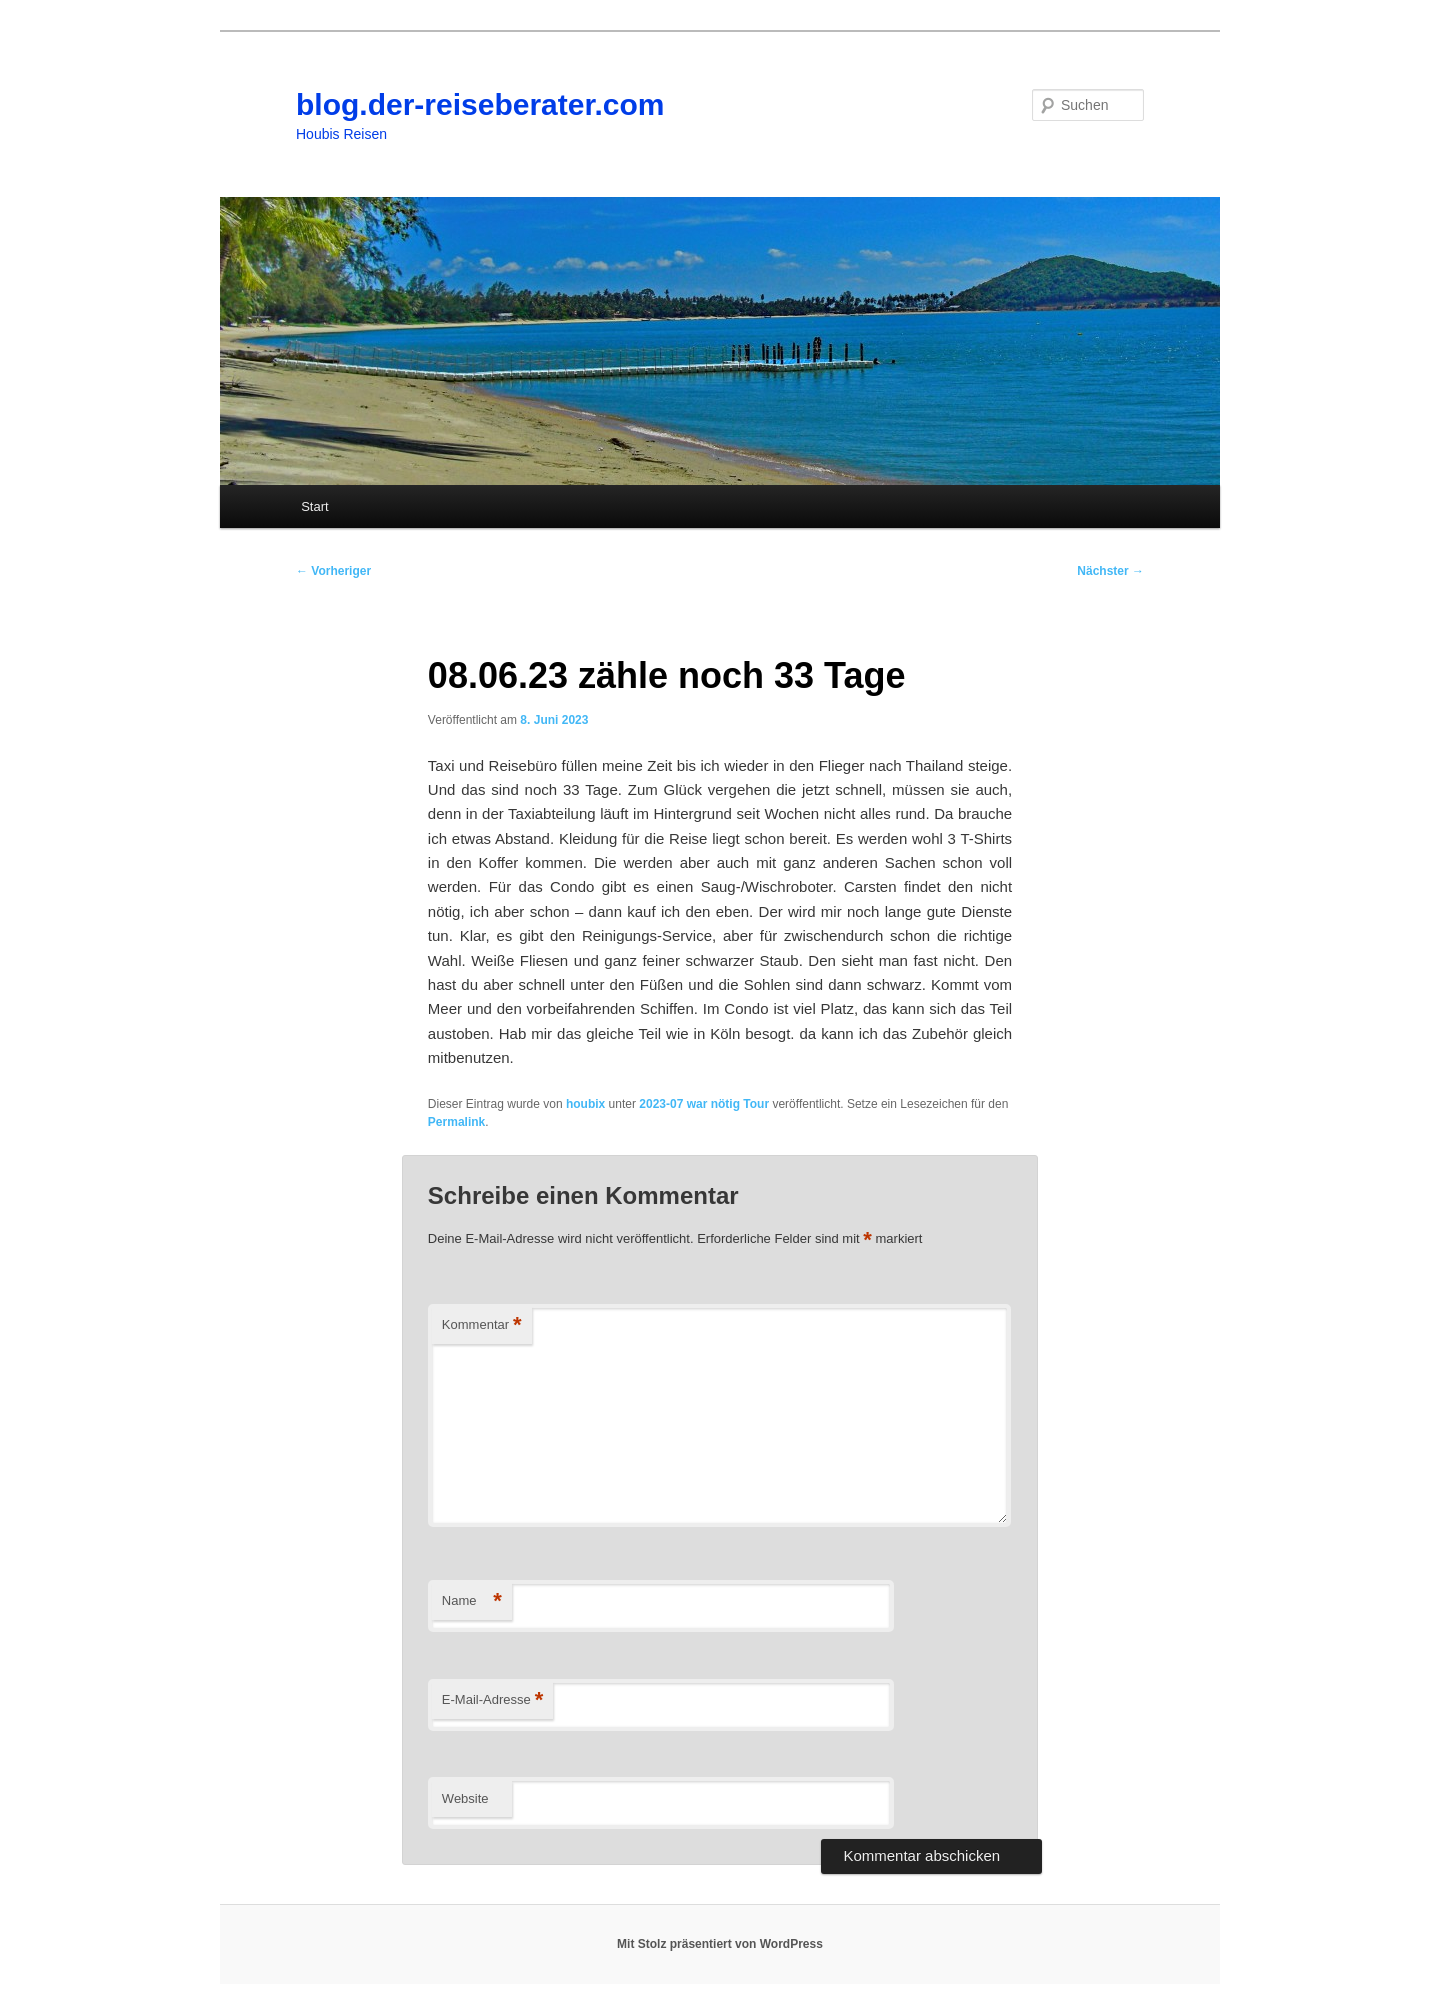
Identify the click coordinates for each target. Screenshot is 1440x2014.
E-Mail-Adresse (492, 1700)
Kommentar (482, 1325)
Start (314, 506)
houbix (585, 1104)
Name (472, 1601)
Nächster (1110, 571)
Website (465, 1798)
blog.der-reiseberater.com (480, 104)
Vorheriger (333, 571)
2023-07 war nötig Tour (704, 1104)
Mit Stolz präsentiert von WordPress (720, 1944)
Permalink (456, 1122)
